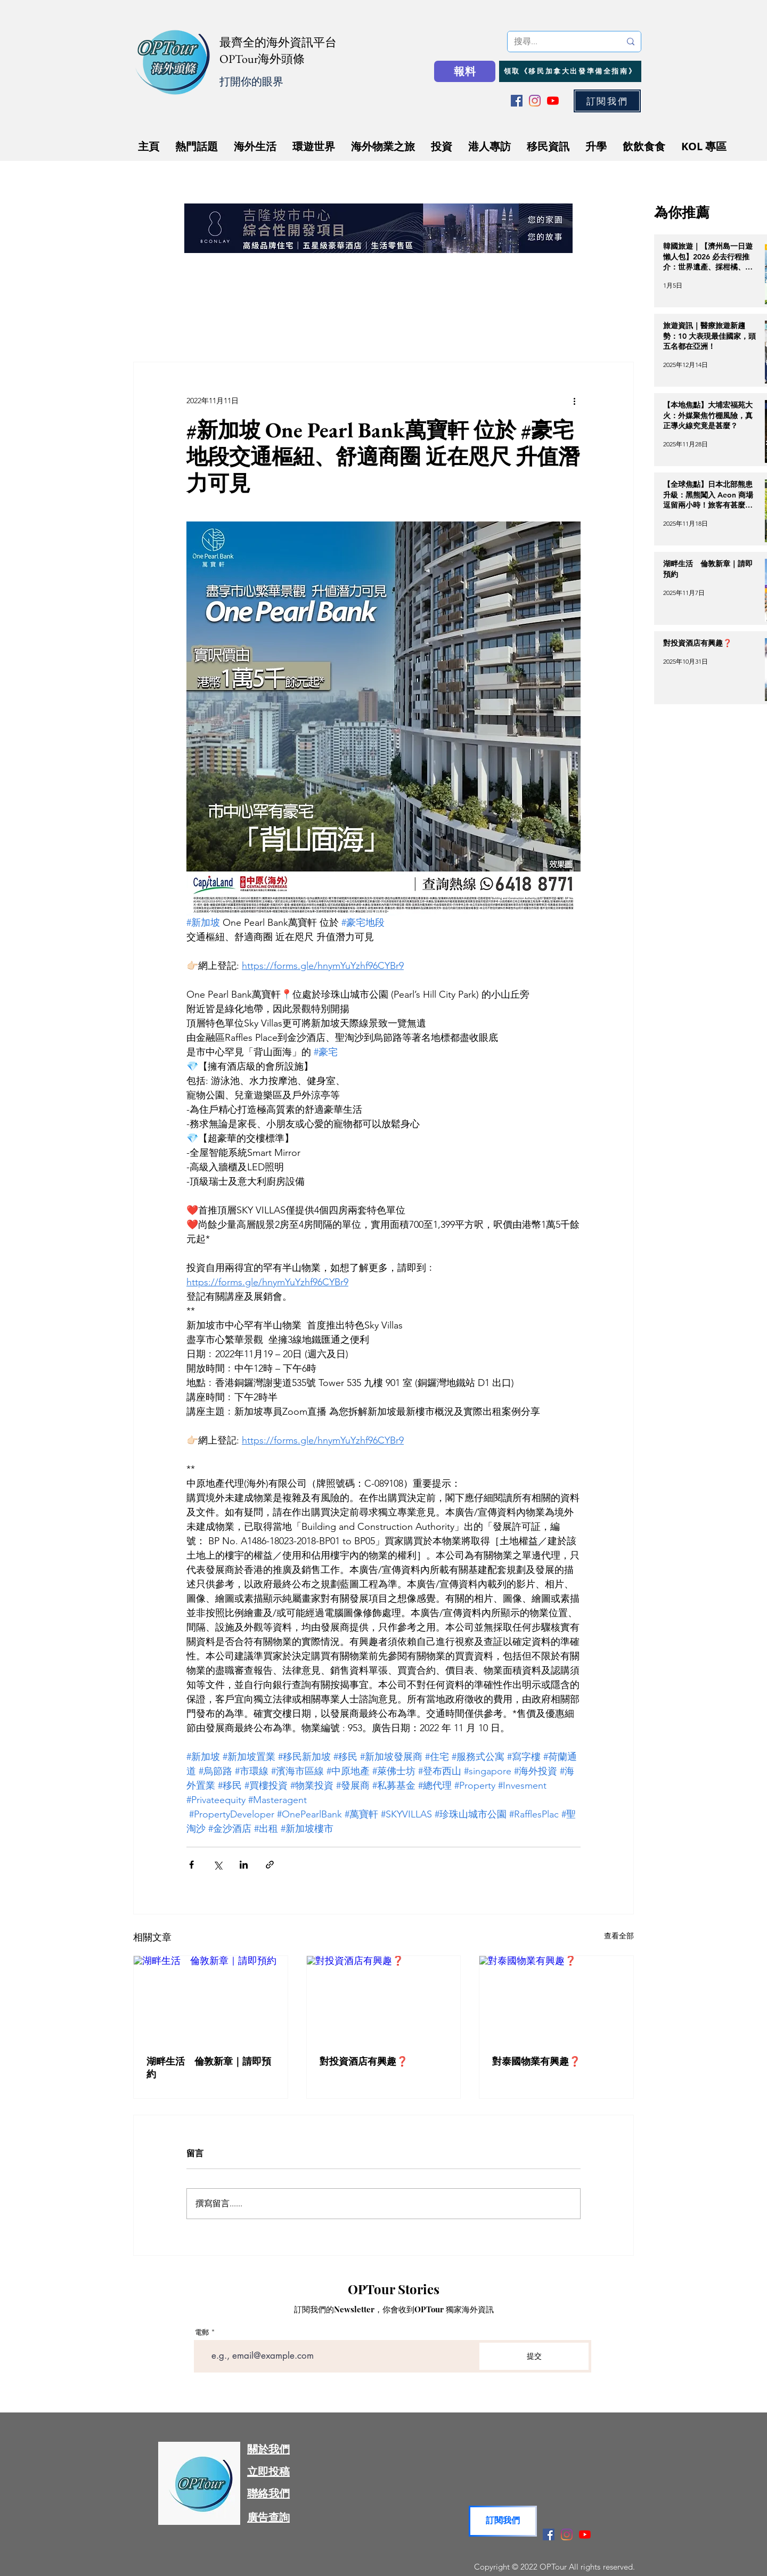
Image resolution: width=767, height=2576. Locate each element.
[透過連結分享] (270, 1865)
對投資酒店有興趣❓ (364, 2061)
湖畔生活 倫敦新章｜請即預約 (208, 2067)
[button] (607, 101)
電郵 (202, 2332)
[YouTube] (553, 101)
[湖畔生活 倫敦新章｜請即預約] (211, 1999)
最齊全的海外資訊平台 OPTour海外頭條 (278, 51)
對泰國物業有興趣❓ (536, 2061)
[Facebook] (517, 101)
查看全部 (619, 1936)
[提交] (534, 2356)
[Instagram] (535, 101)
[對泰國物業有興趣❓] (556, 1999)
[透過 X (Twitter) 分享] (218, 1865)
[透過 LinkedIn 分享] (244, 1865)
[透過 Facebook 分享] (191, 1865)
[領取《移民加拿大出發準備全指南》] (570, 71)
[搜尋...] (559, 41)
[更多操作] (574, 400)
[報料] (464, 71)
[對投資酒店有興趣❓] (384, 1999)
